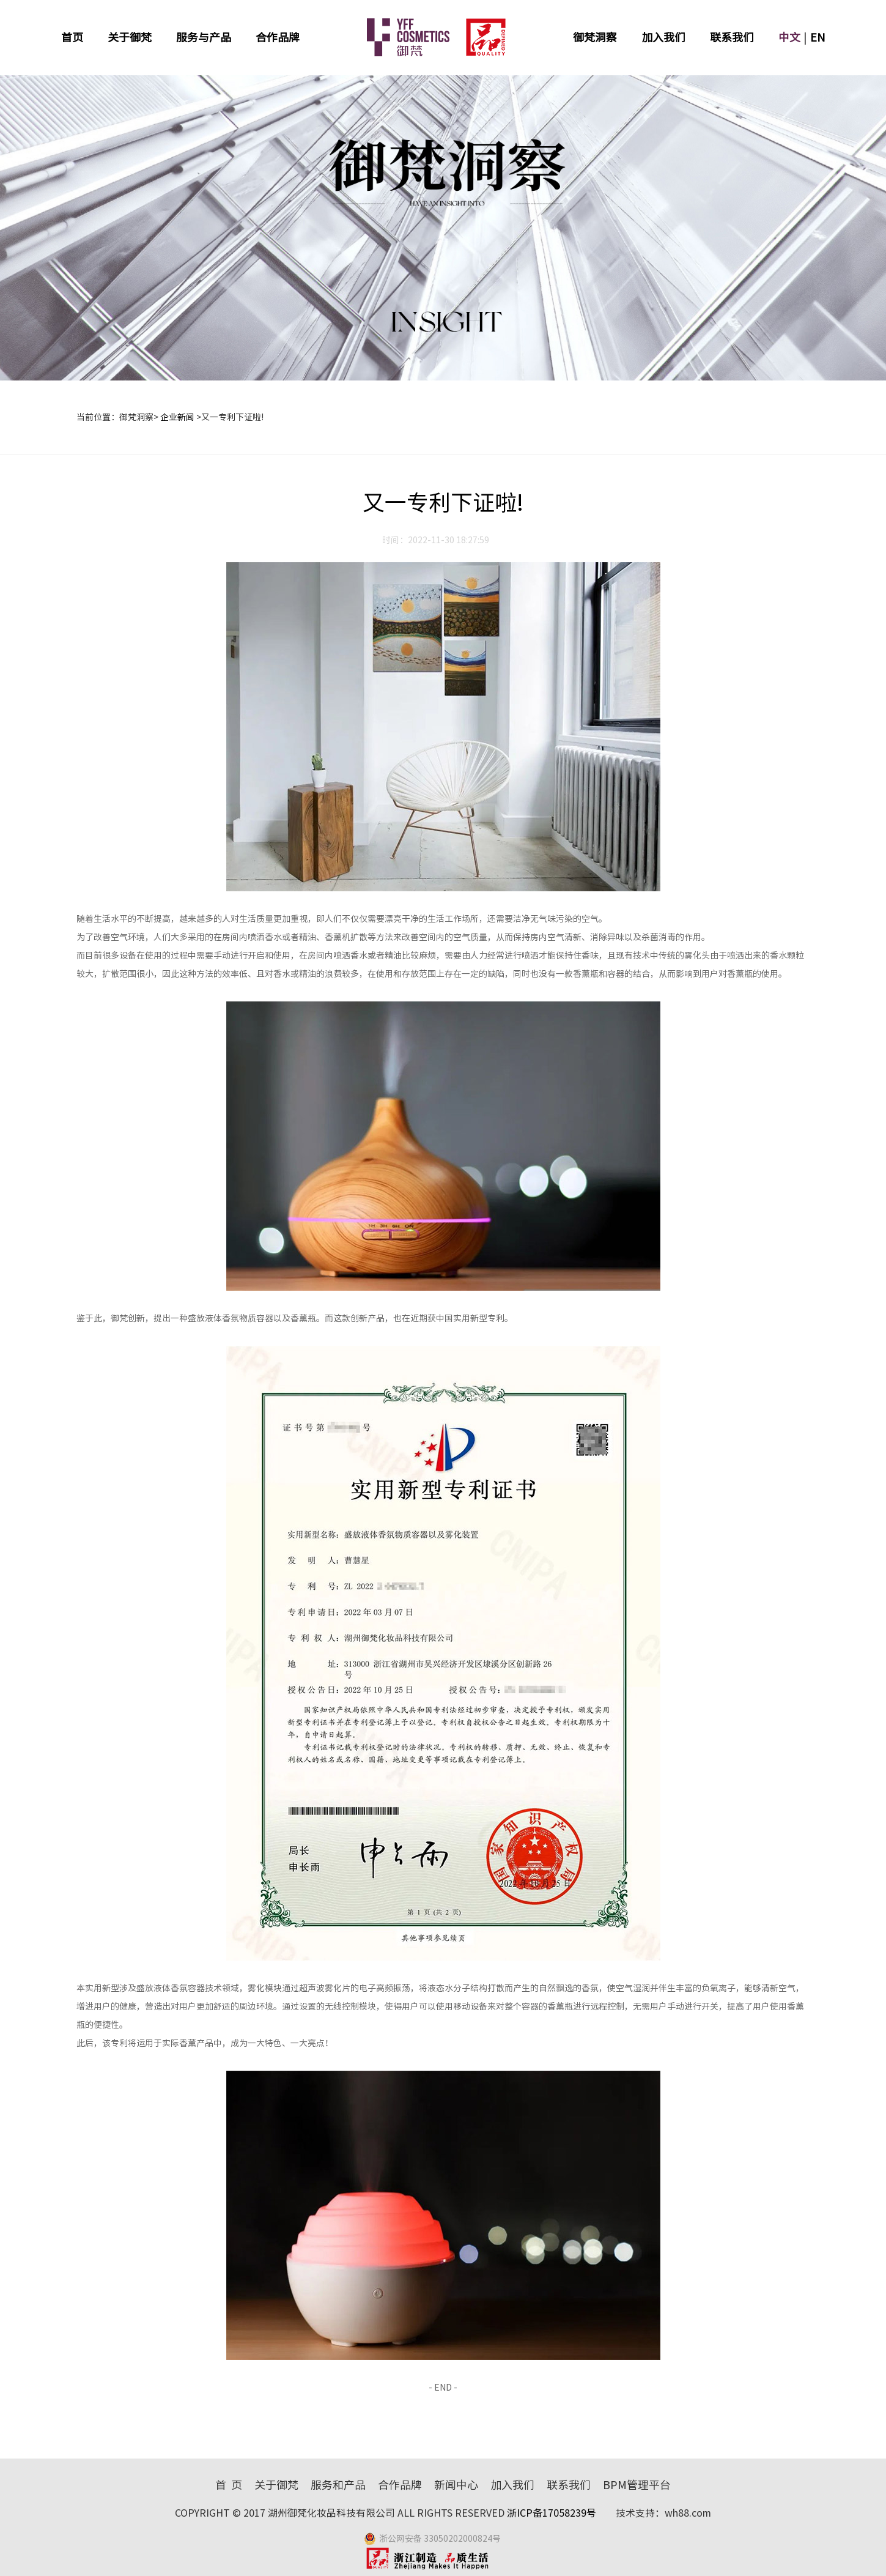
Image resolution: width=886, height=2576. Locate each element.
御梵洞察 (595, 37)
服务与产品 (203, 37)
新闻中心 (456, 2484)
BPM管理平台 (637, 2484)
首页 (72, 37)
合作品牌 (278, 37)
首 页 (228, 2484)
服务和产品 (338, 2484)
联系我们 (732, 37)
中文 (789, 37)
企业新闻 (177, 417)
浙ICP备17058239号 (553, 2513)
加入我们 (663, 37)
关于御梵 (130, 37)
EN (817, 37)
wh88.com (688, 2513)
